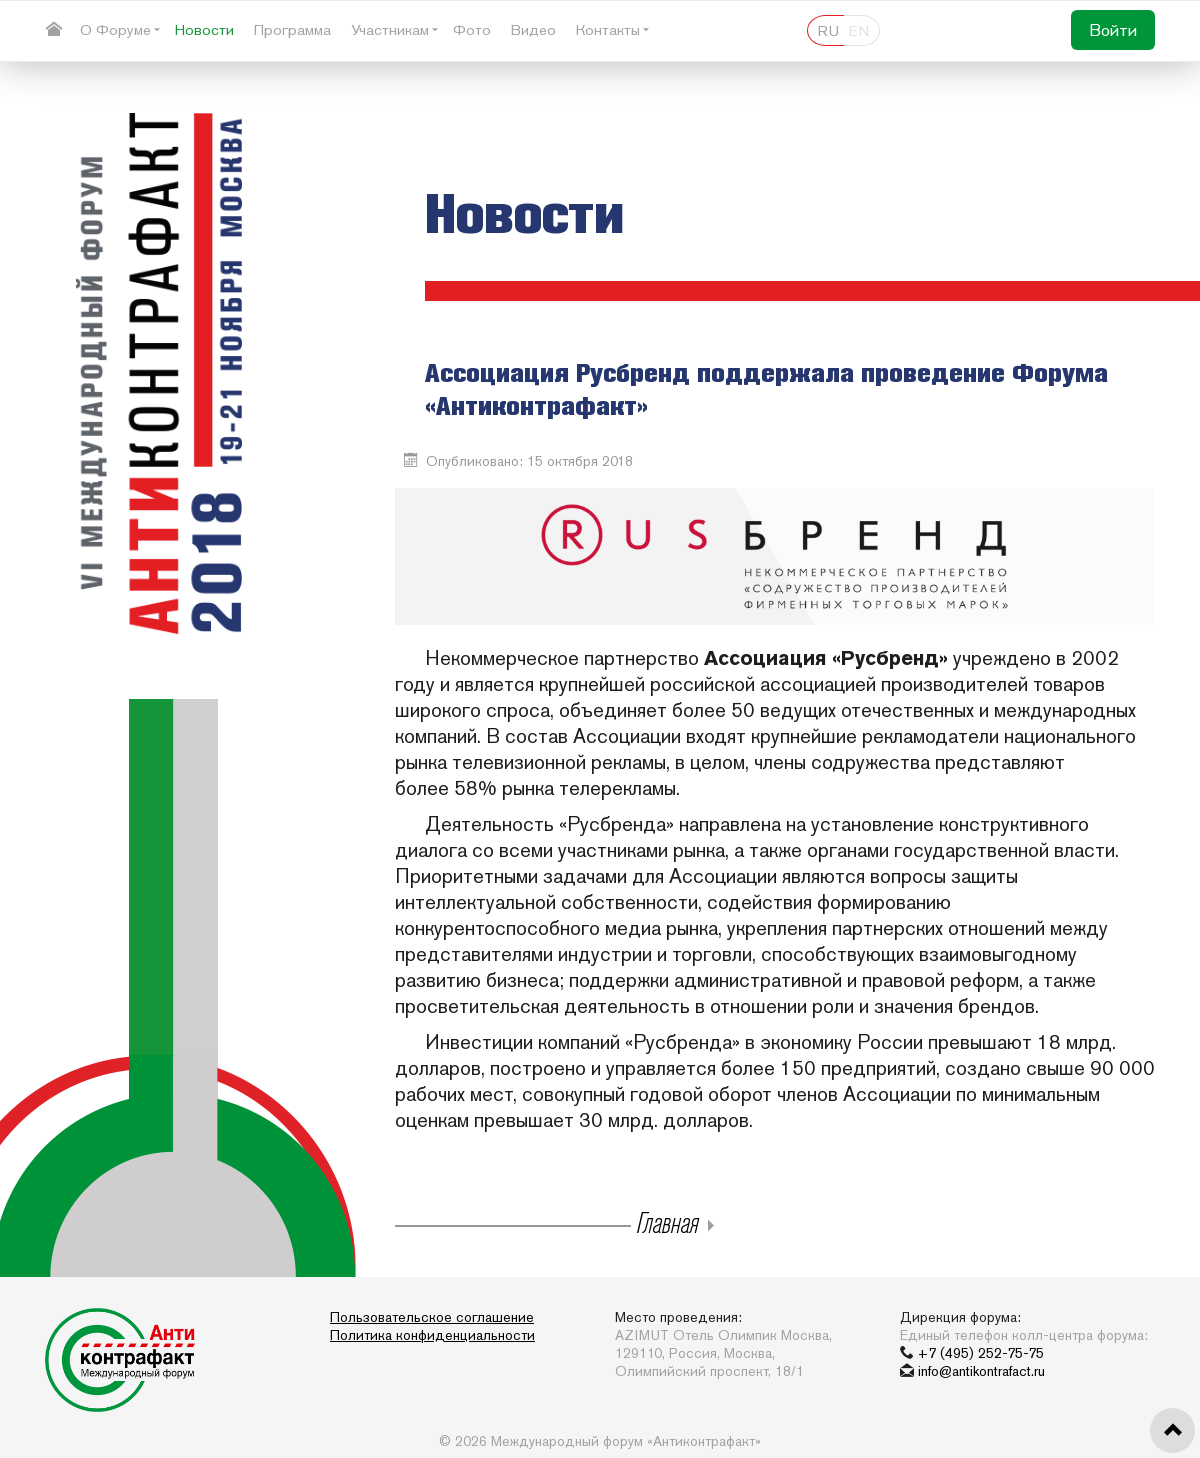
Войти (1113, 30)
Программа (292, 29)
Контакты (608, 29)
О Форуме (115, 29)
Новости (204, 29)
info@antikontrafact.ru (981, 1371)
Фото (472, 29)
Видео (533, 29)
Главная (665, 1222)
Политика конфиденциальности (432, 1335)
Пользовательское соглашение (432, 1317)
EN (859, 30)
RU (828, 30)
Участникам (390, 29)
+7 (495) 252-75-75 (981, 1353)
